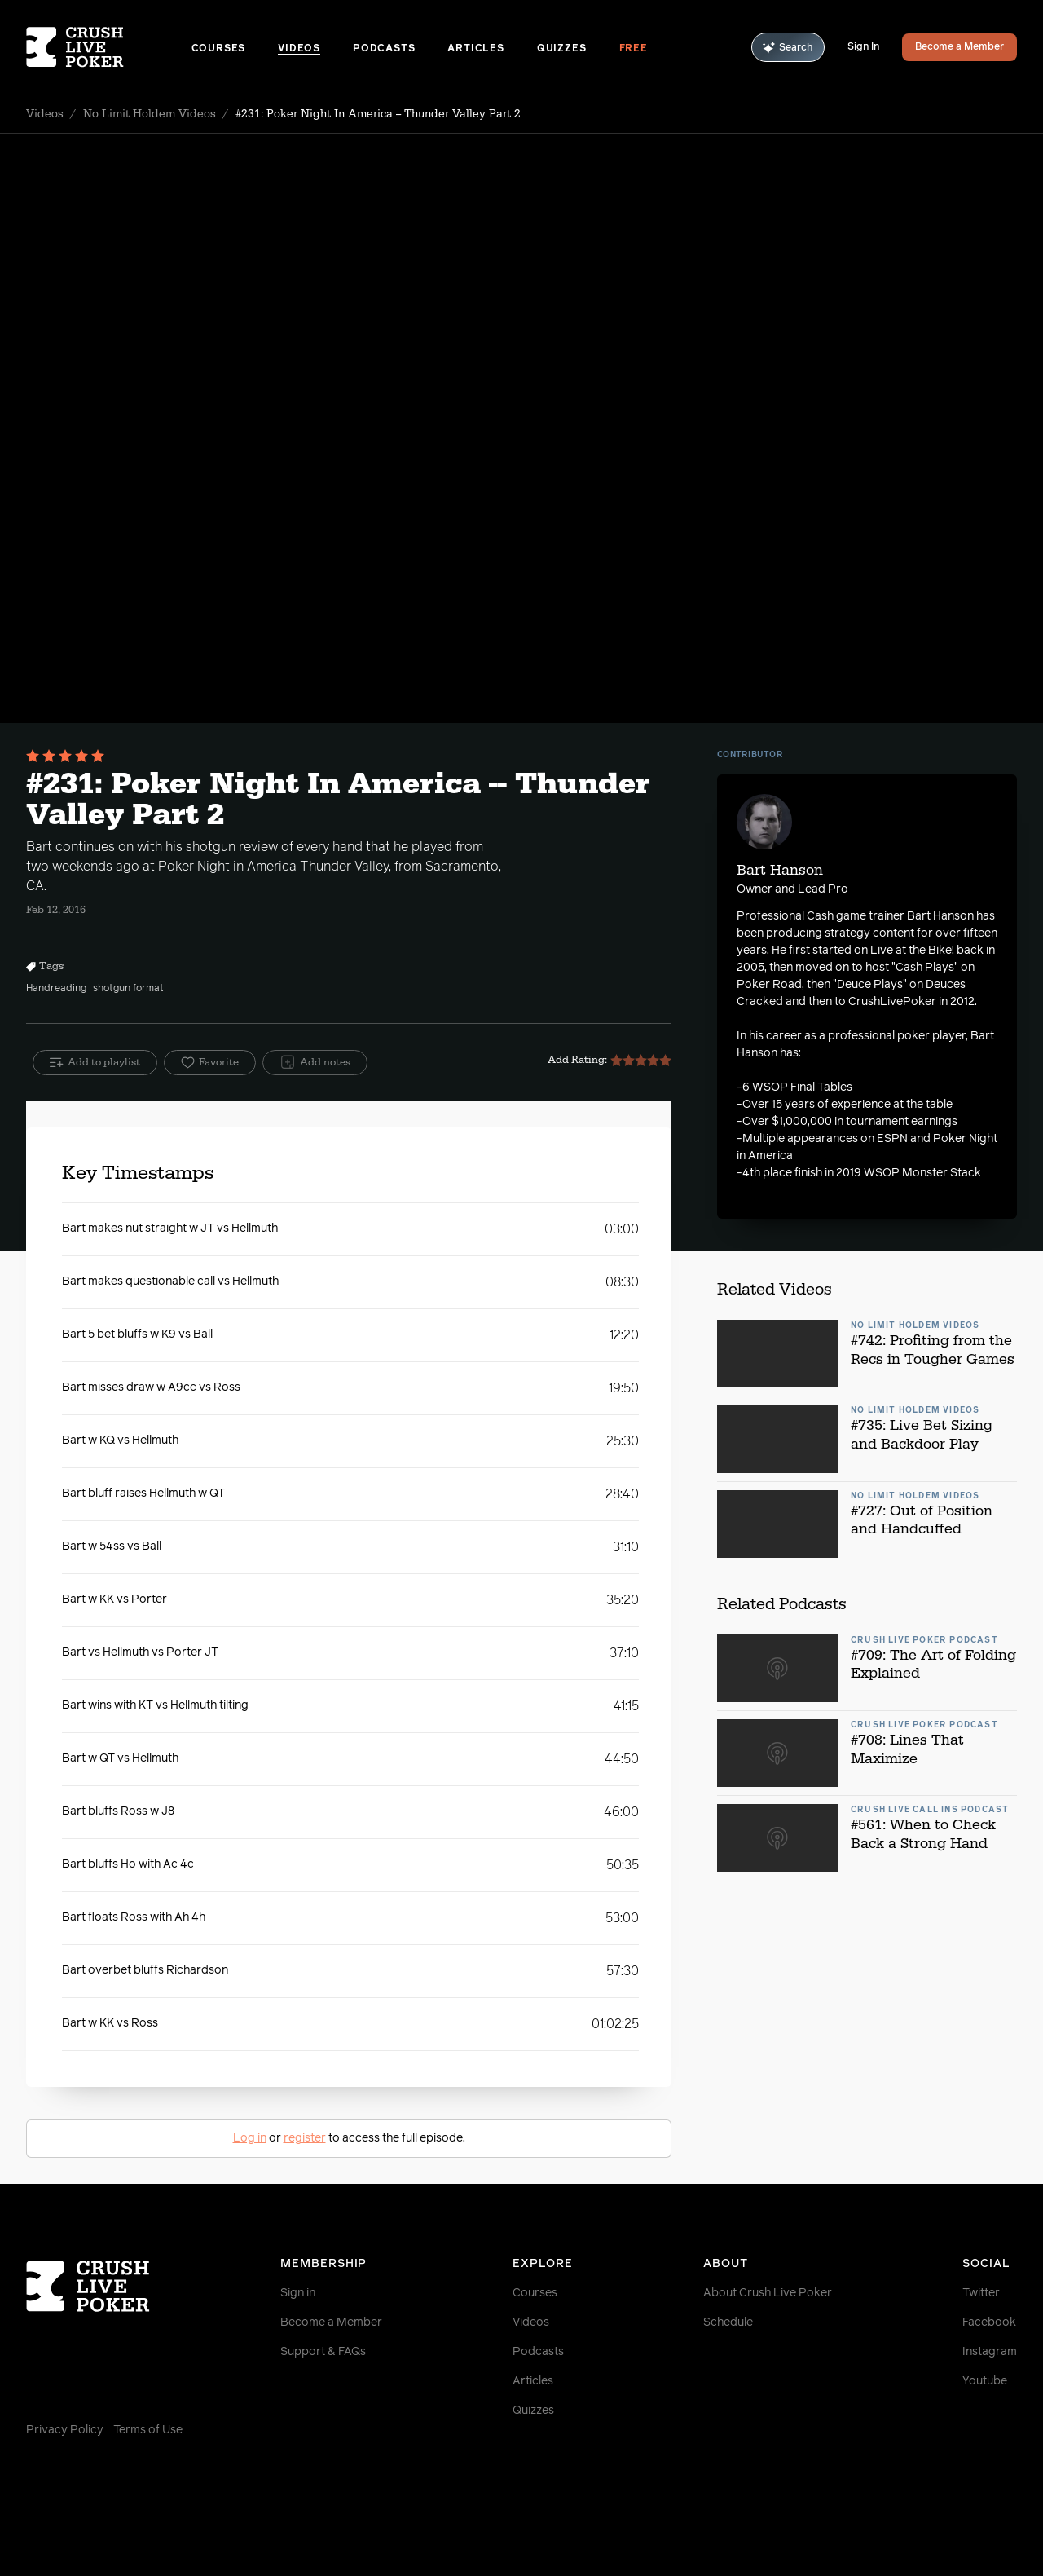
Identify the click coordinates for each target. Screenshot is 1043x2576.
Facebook (989, 2322)
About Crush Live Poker (767, 2293)
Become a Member (959, 47)
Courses (218, 49)
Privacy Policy (64, 2430)
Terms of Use (148, 2430)
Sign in (297, 2293)
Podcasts (384, 49)
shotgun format (128, 989)
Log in (249, 2138)
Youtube (984, 2381)
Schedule (728, 2322)
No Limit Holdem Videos (149, 114)
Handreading (56, 989)
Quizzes (562, 49)
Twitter (981, 2293)
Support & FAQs (323, 2352)
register (305, 2138)
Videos (299, 49)
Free (633, 49)
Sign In (863, 47)
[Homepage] (108, 47)
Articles (475, 49)
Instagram (989, 2352)
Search (788, 48)
